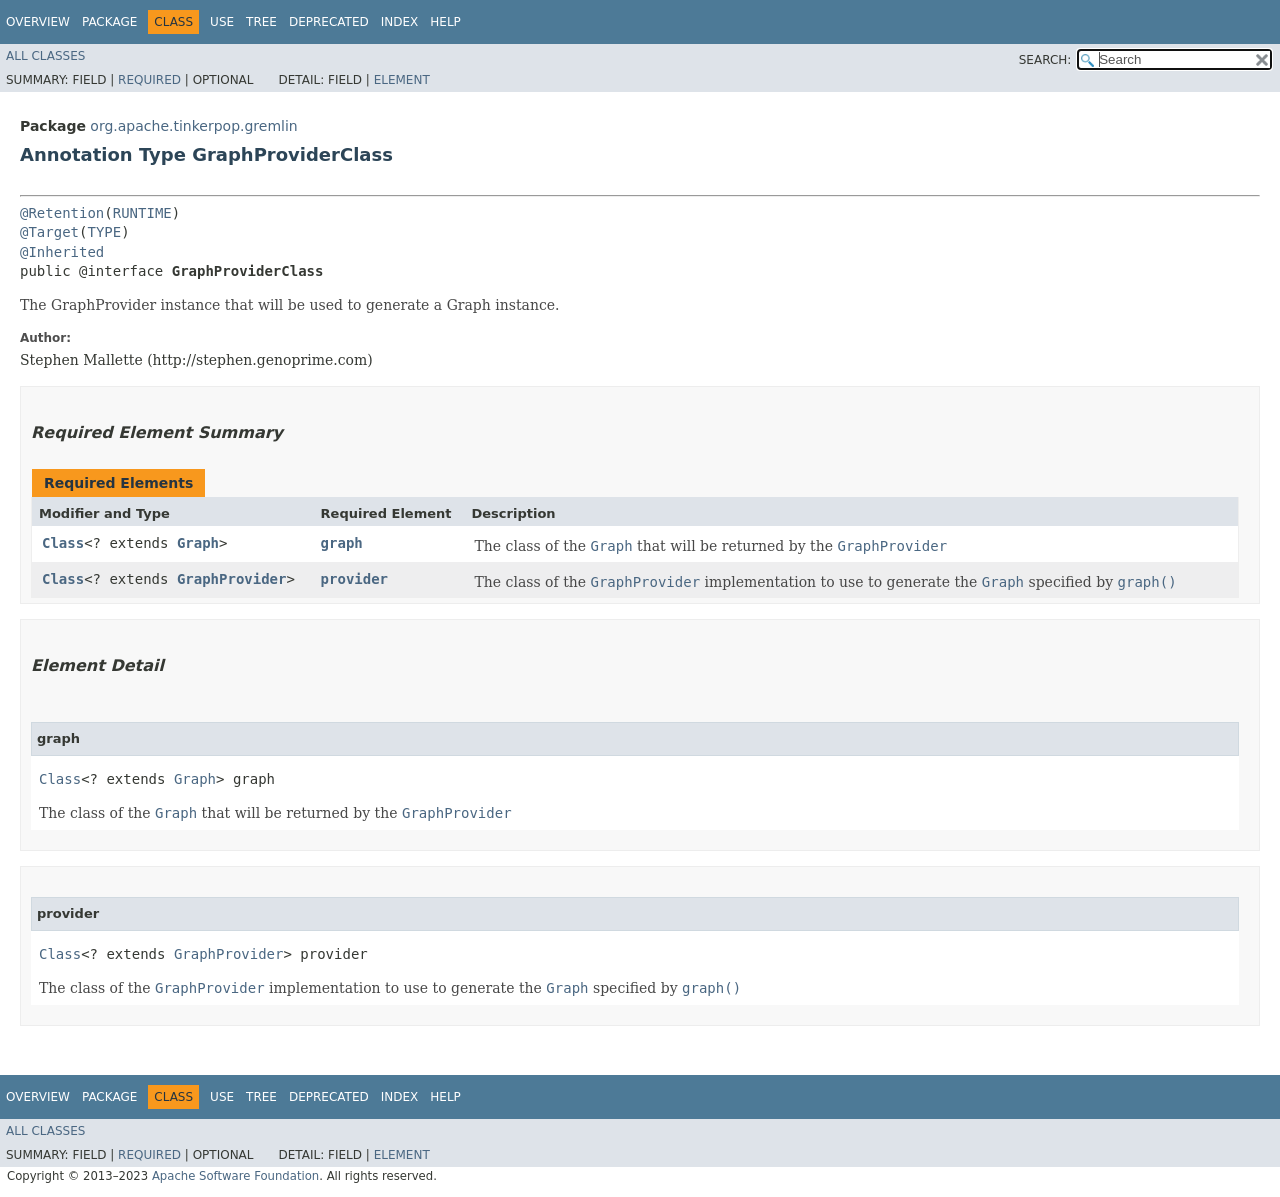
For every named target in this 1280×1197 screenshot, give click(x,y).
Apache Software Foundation (235, 1176)
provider (354, 579)
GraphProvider (232, 579)
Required (149, 80)
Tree (261, 22)
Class (63, 543)
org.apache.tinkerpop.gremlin (193, 126)
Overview (38, 22)
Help (445, 22)
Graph (198, 543)
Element (402, 80)
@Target (49, 232)
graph (342, 543)
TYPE (104, 232)
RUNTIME (142, 213)
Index (400, 22)
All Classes (45, 56)
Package (109, 22)
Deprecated (329, 22)
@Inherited (62, 252)
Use (222, 22)
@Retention (62, 213)
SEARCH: (1045, 60)
